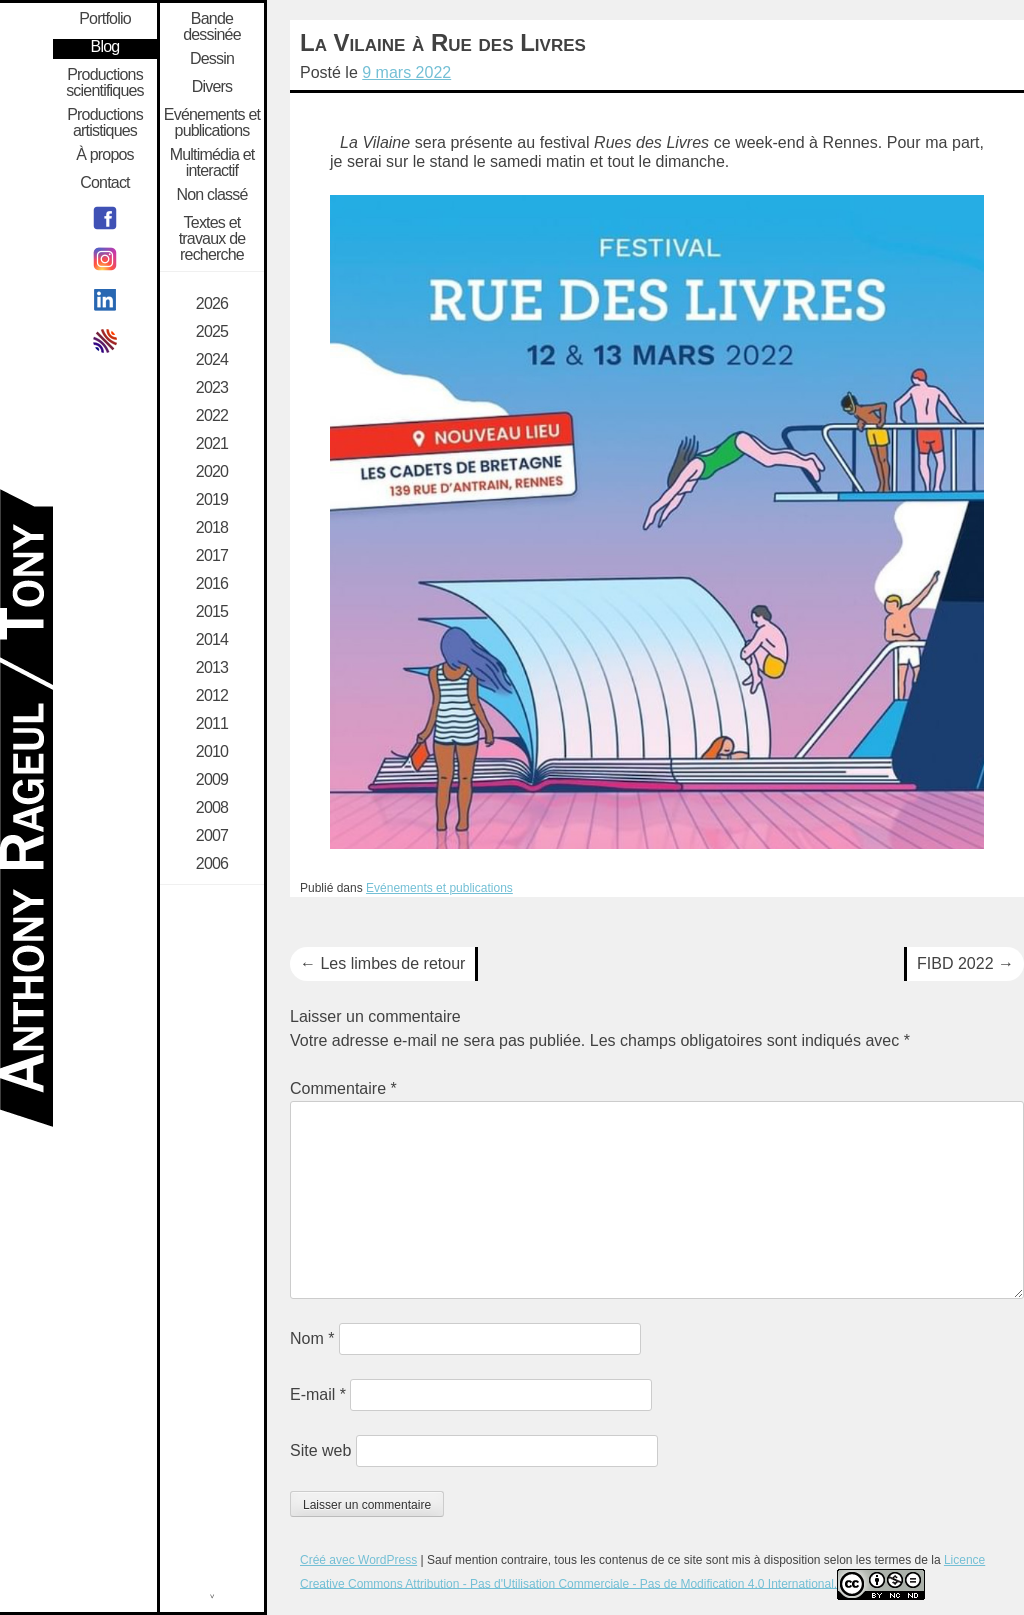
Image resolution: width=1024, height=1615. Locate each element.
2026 (212, 304)
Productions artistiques (105, 123)
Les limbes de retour (382, 963)
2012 (212, 696)
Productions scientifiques (105, 83)
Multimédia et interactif (212, 163)
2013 (212, 668)
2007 (212, 836)
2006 (212, 864)
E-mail (318, 1394)
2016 (212, 584)
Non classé (211, 195)
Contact (105, 183)
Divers (212, 87)
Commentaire (343, 1088)
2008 (212, 808)
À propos (105, 155)
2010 (212, 752)
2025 (212, 332)
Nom (312, 1338)
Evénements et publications (439, 888)
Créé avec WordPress (358, 1560)
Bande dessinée (212, 27)
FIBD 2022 (965, 963)
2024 (212, 360)
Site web (320, 1450)
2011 (212, 724)
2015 (212, 612)
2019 (212, 500)
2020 (212, 472)
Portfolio (105, 19)
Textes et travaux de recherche (212, 239)
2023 (212, 388)
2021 (212, 444)
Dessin (212, 59)
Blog (105, 47)
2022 (212, 416)
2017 (212, 556)
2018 (212, 528)
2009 (212, 780)
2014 (212, 640)
